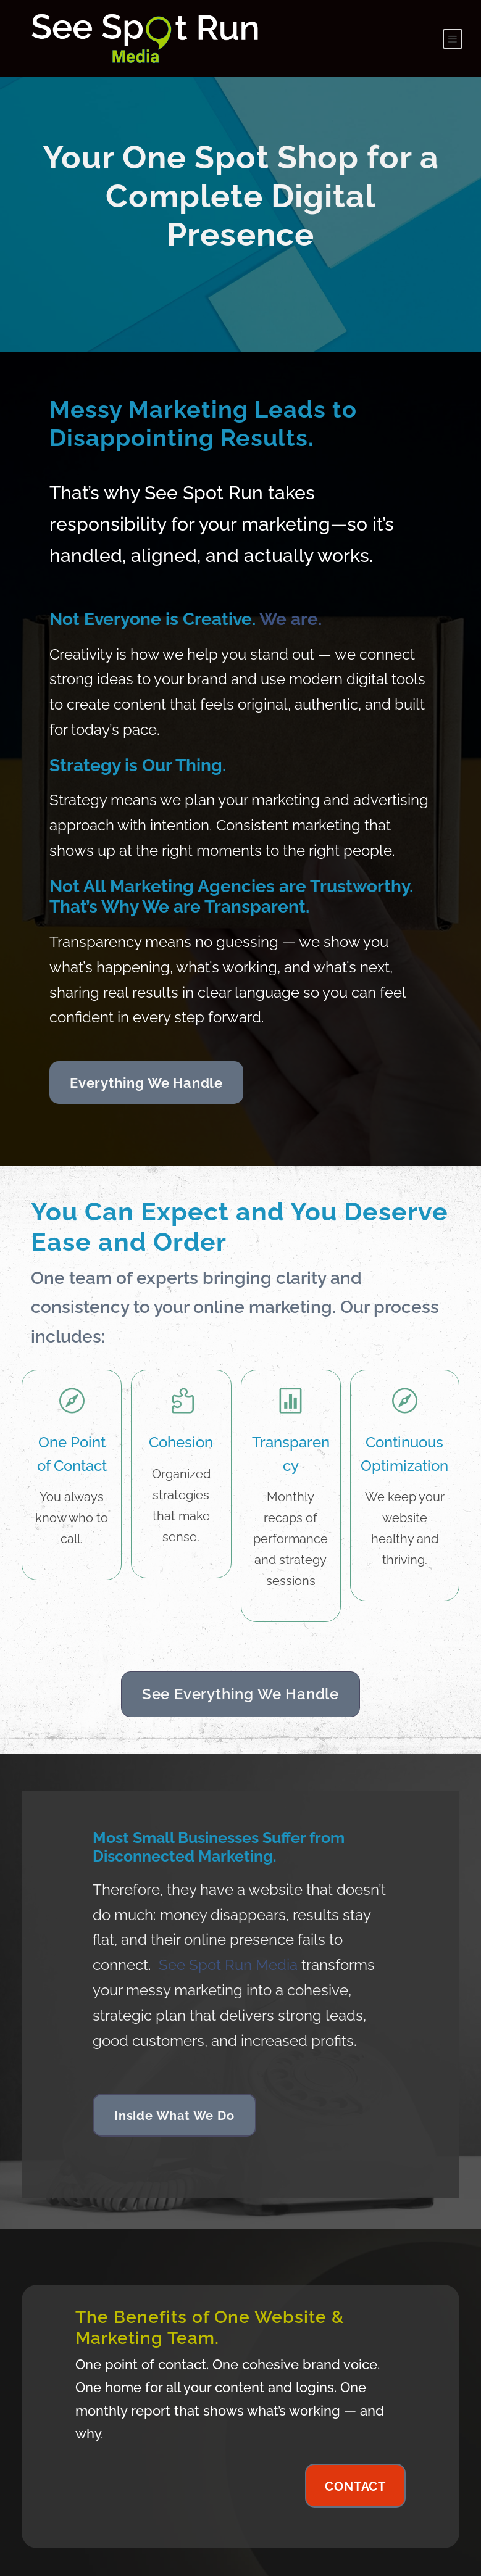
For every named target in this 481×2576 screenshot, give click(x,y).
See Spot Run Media (228, 1937)
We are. (290, 591)
